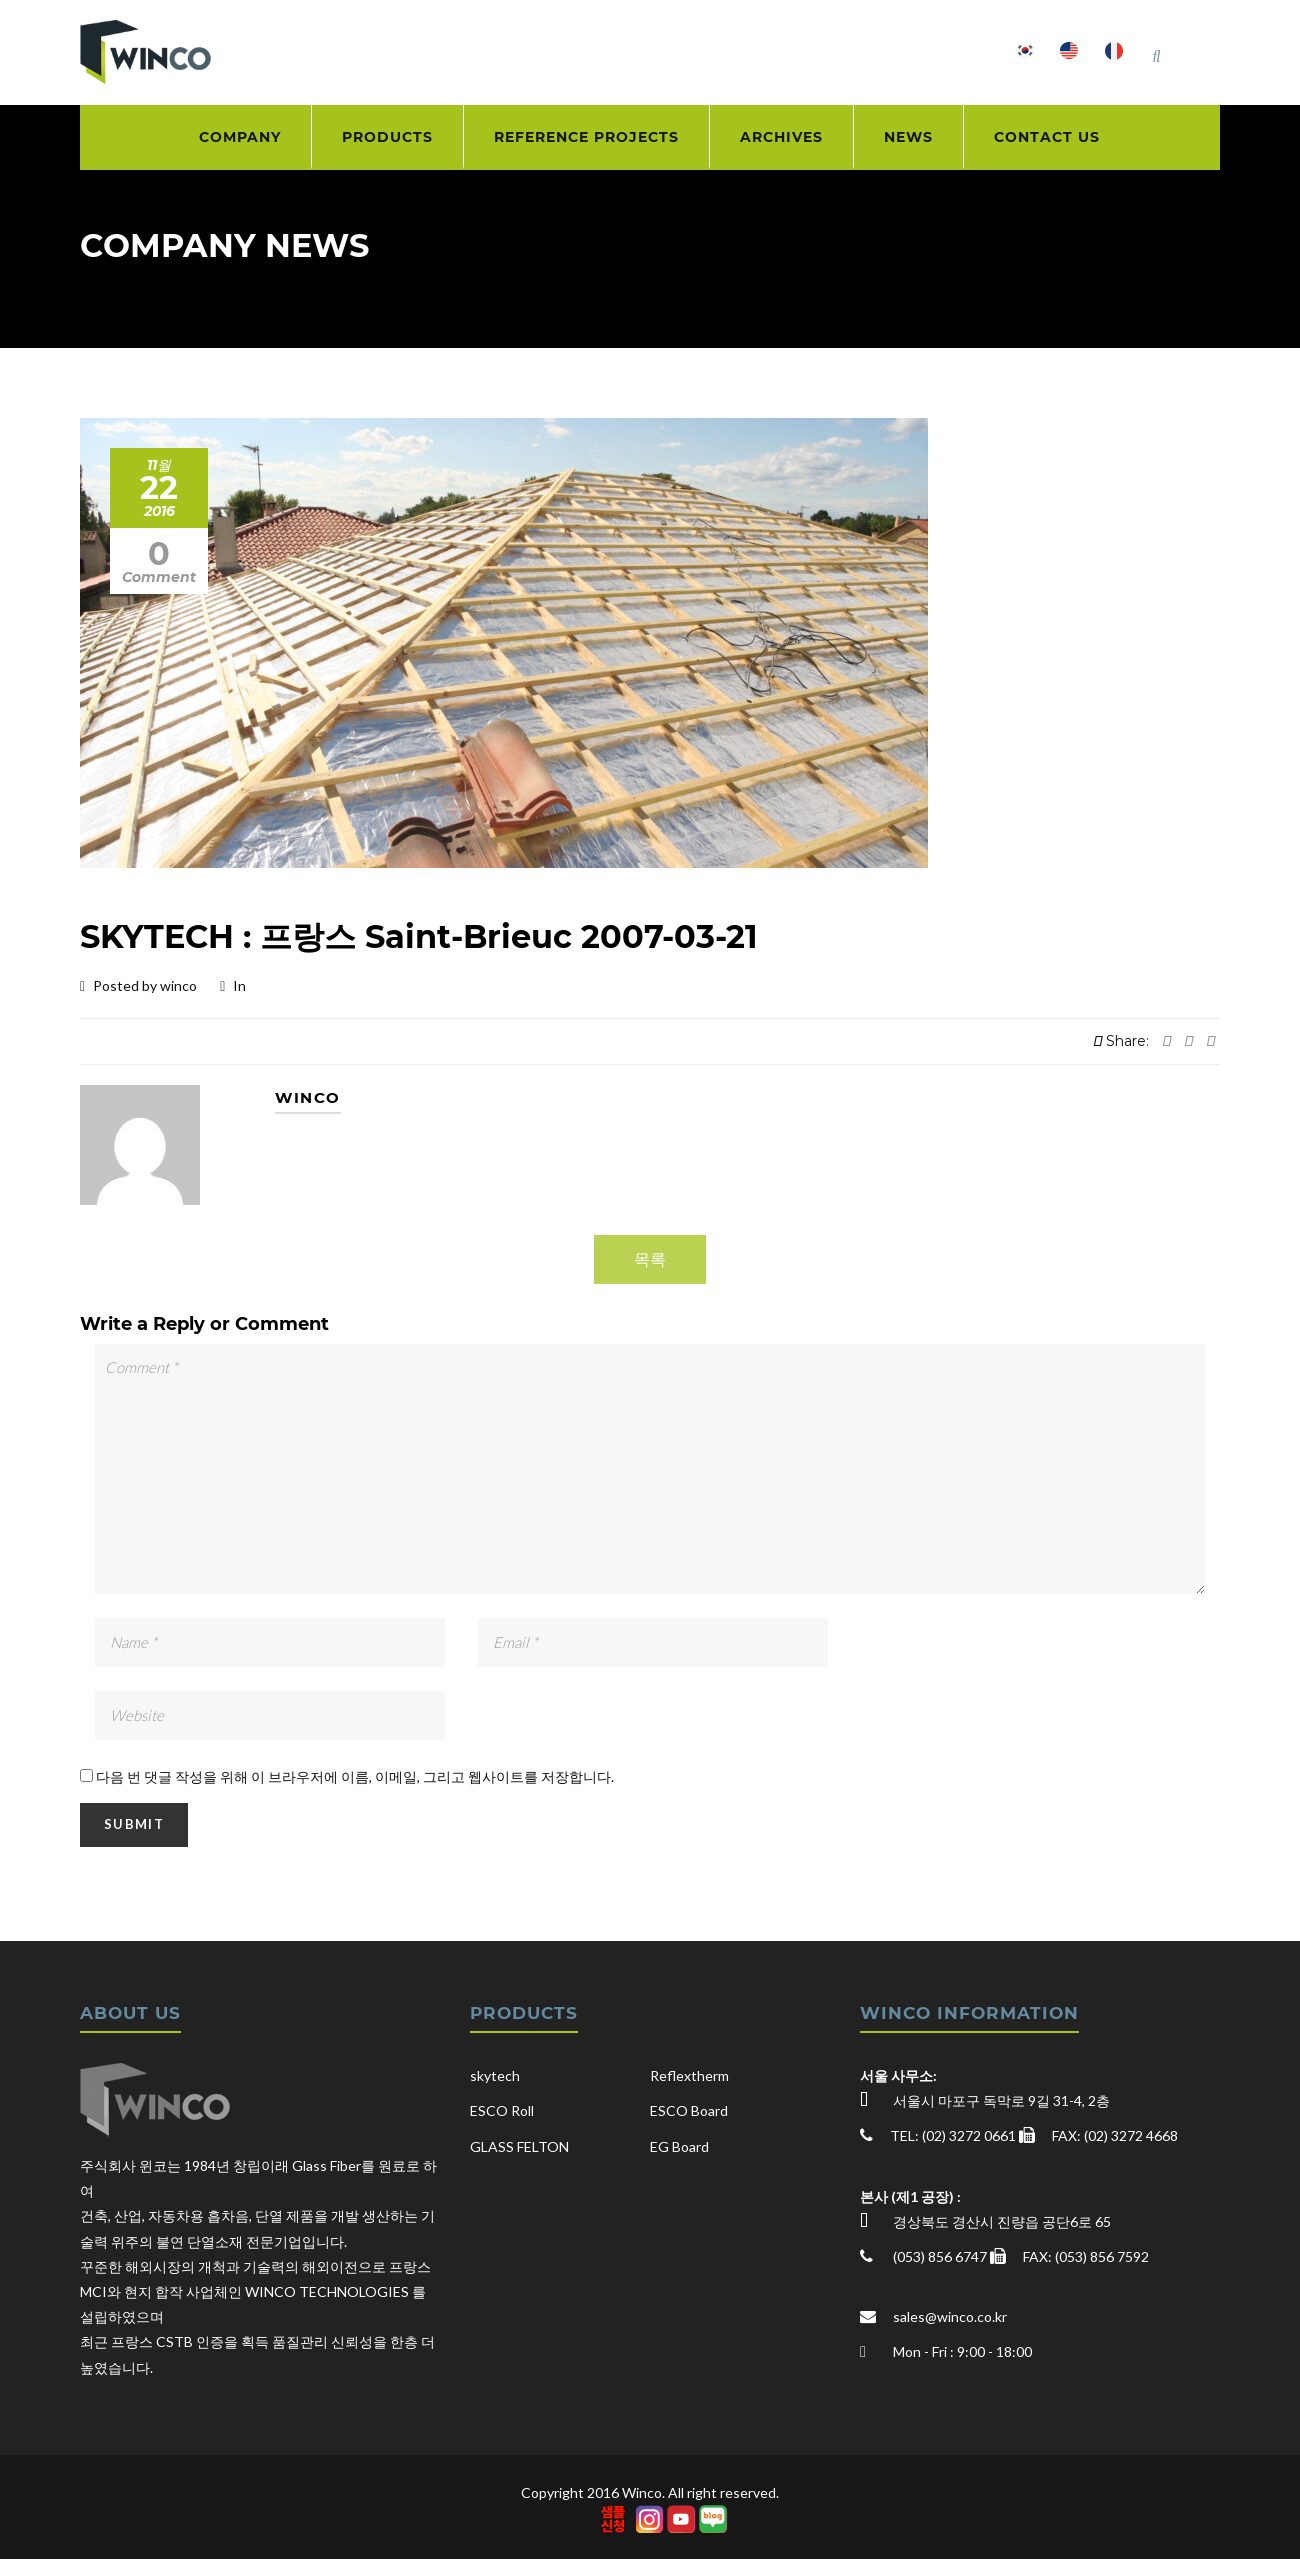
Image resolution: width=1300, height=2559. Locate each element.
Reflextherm (689, 2075)
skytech (495, 2075)
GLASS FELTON (519, 2146)
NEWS (908, 137)
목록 (650, 1258)
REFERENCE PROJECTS (586, 137)
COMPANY (240, 137)
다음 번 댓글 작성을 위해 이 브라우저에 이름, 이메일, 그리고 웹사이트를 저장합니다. (355, 1776)
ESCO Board (689, 2110)
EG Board (679, 2146)
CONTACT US (1047, 137)
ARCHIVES (781, 137)
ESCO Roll (502, 2110)
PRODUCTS (387, 137)
